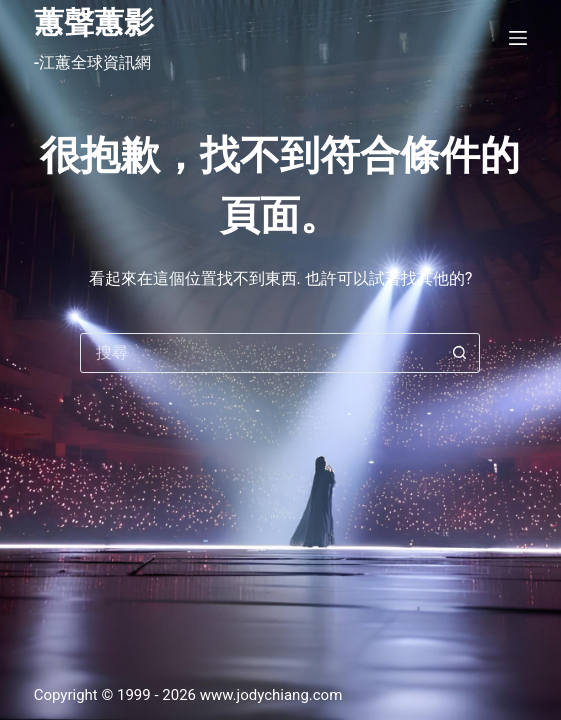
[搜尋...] (260, 353)
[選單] (518, 38)
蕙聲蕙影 (94, 22)
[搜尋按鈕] (459, 353)
